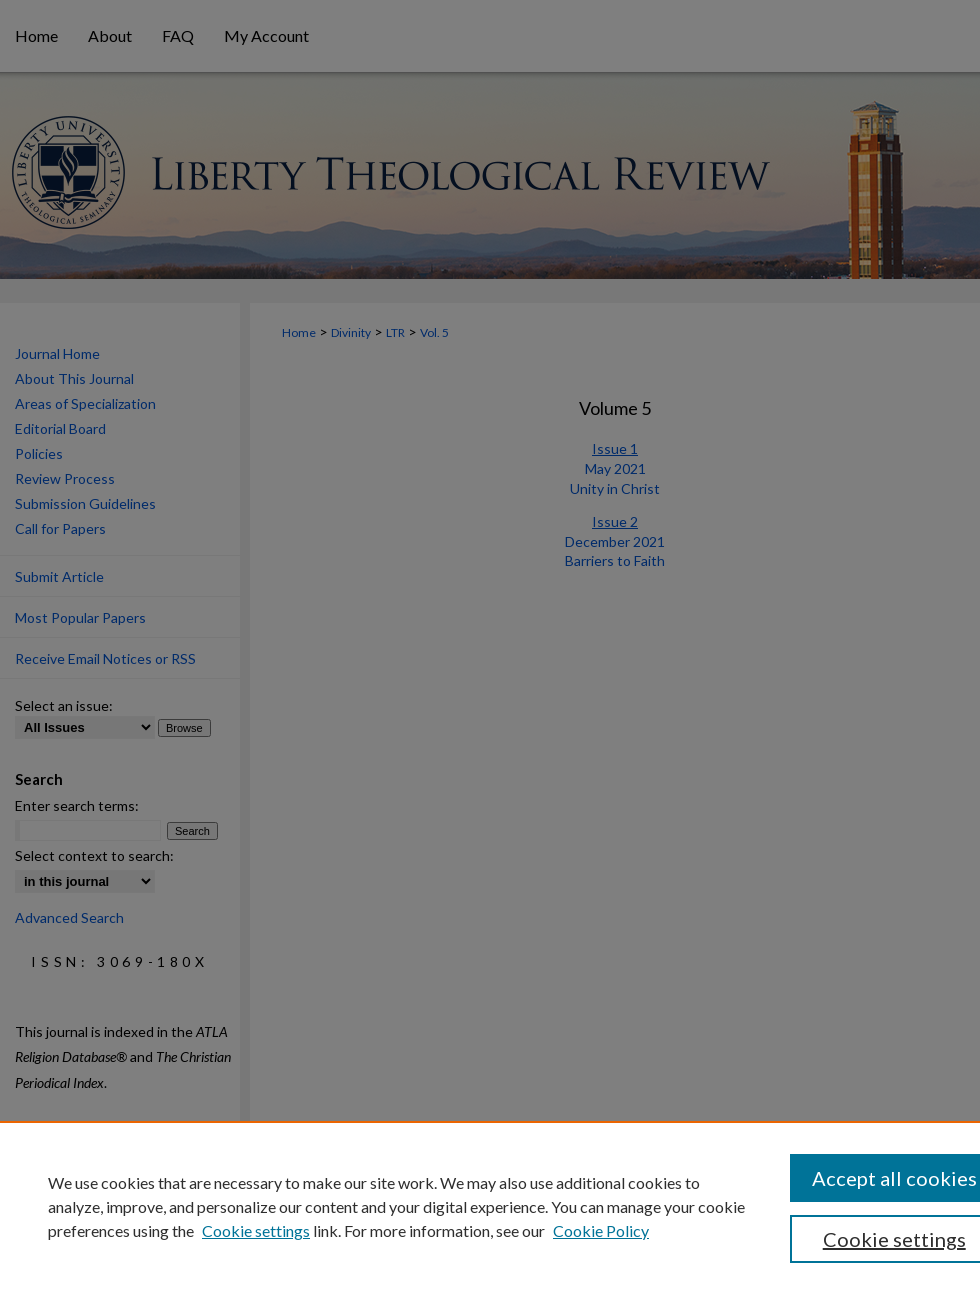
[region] (490, 1206)
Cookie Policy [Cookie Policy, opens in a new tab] (601, 1230)
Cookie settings (256, 1230)
